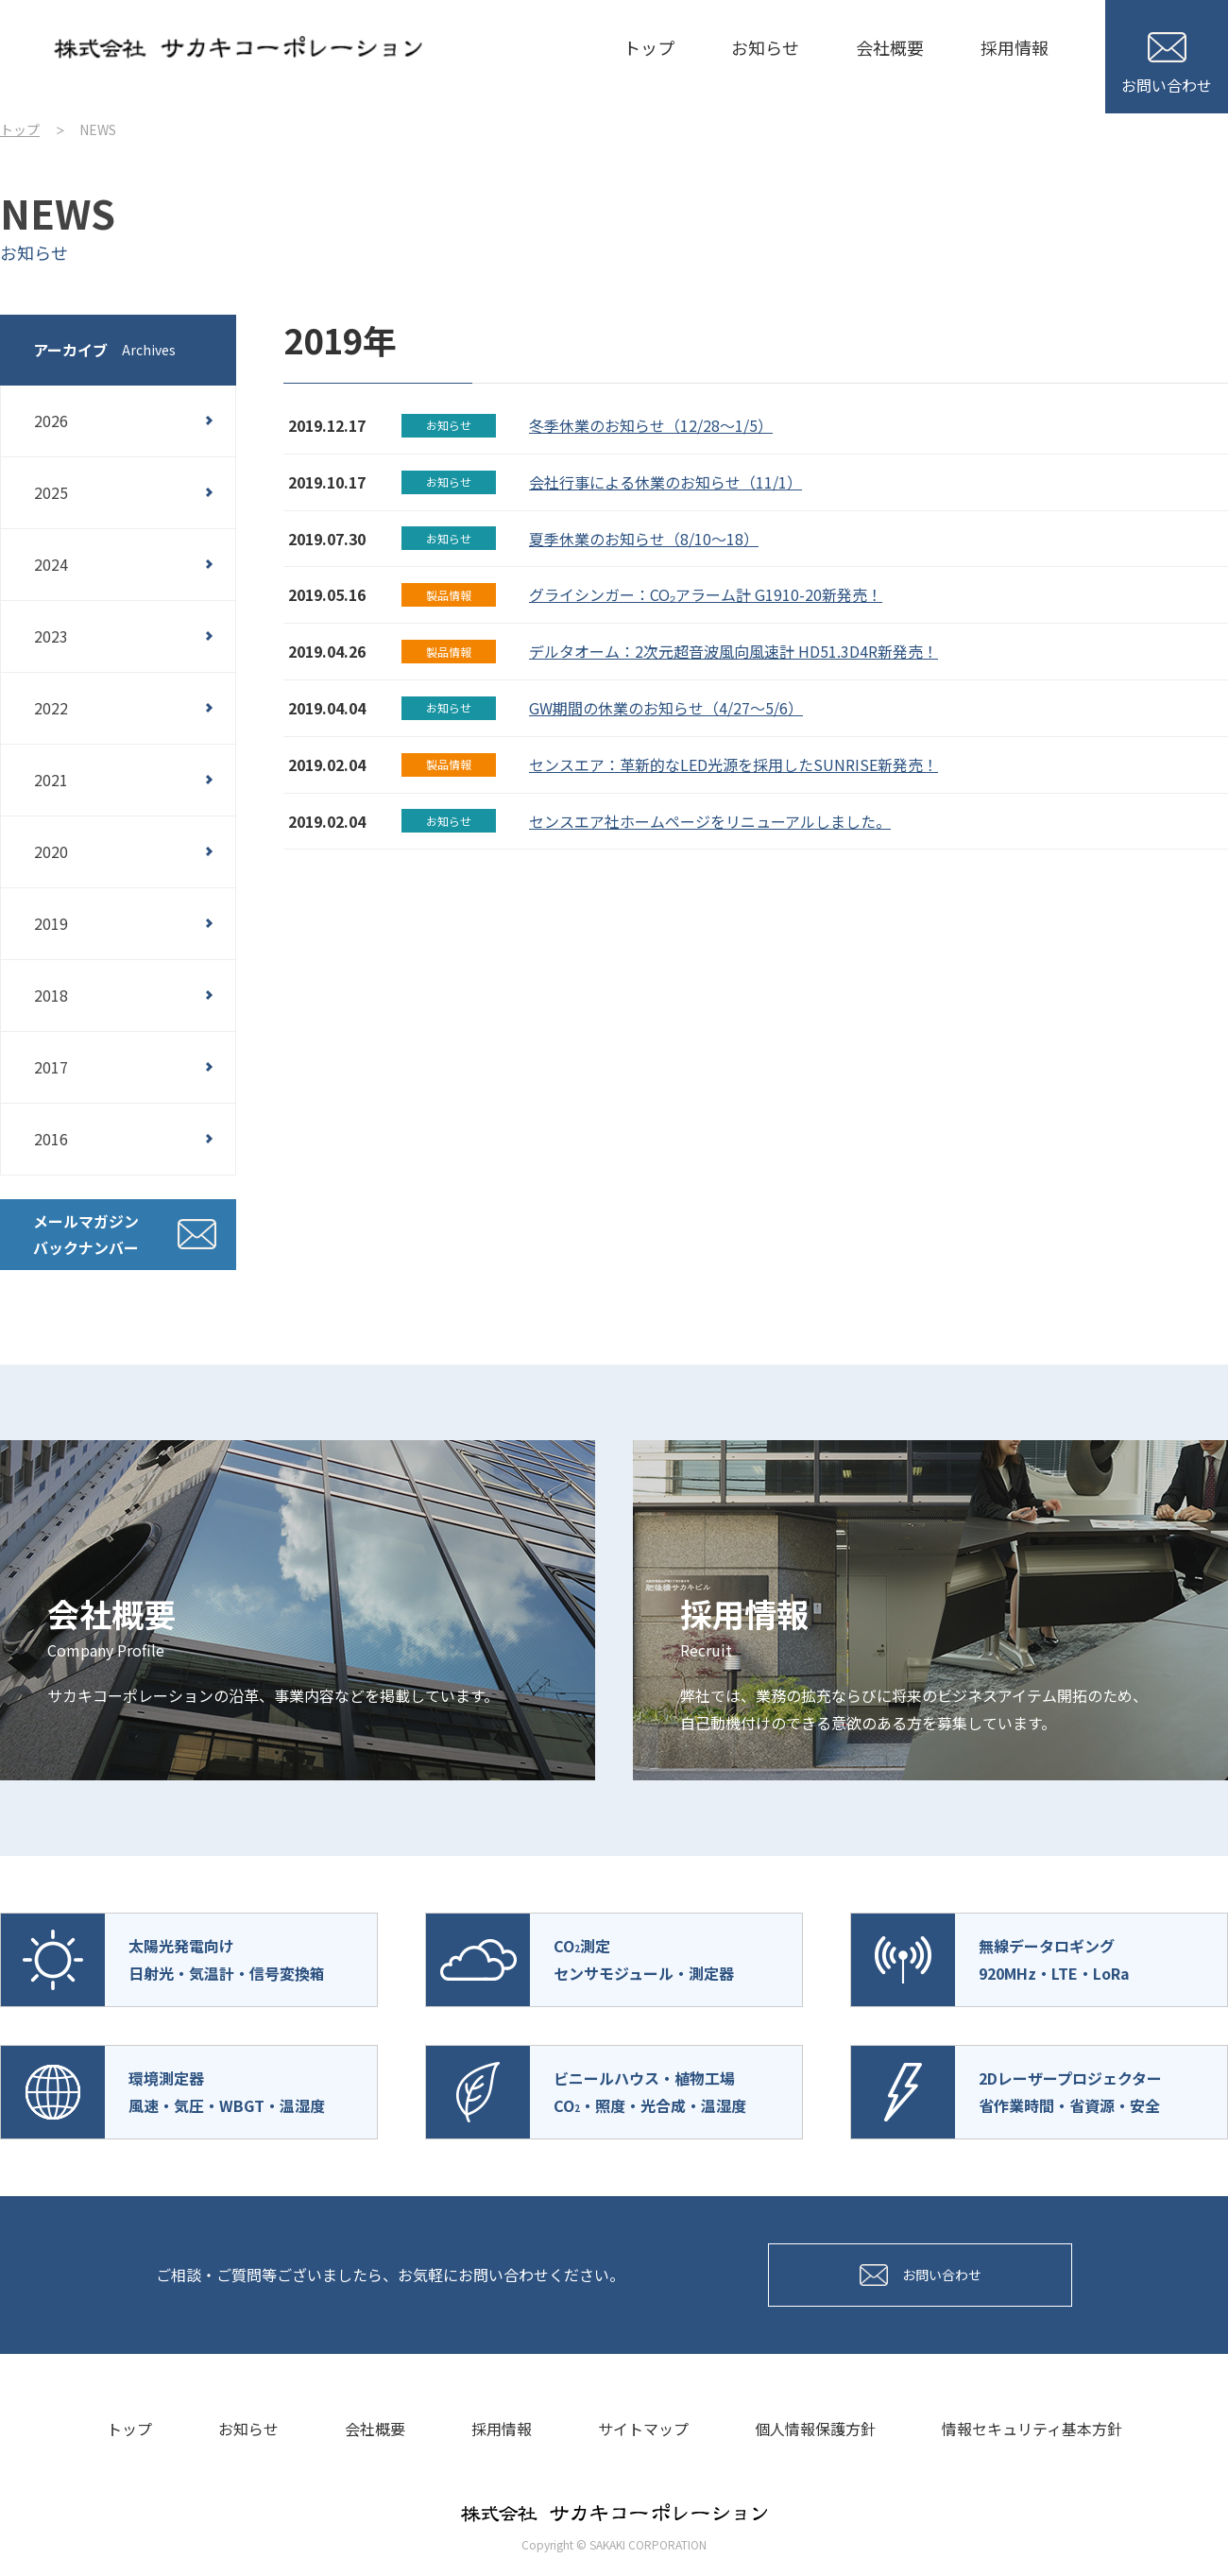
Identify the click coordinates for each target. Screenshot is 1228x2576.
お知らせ (765, 47)
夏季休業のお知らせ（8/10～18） (644, 538)
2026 (51, 420)
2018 (51, 995)
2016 (51, 1138)
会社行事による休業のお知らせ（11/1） (665, 482)
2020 (51, 851)
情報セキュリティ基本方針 (1032, 2428)
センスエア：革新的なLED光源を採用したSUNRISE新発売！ (733, 764)
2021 (51, 779)
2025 (51, 492)
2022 (51, 707)
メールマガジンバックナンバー (86, 1235)
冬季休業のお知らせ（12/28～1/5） (651, 425)
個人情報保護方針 (815, 2428)
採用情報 (1015, 47)
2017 (51, 1067)
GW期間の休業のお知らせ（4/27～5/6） (666, 707)
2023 (51, 636)
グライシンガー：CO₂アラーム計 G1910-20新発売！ (705, 594)
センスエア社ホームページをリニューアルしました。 (710, 821)
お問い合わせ (1166, 64)
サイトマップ (643, 2428)
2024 (51, 564)
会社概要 (890, 47)
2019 (51, 923)
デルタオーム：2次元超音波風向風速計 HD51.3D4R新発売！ (733, 651)
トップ (648, 47)
